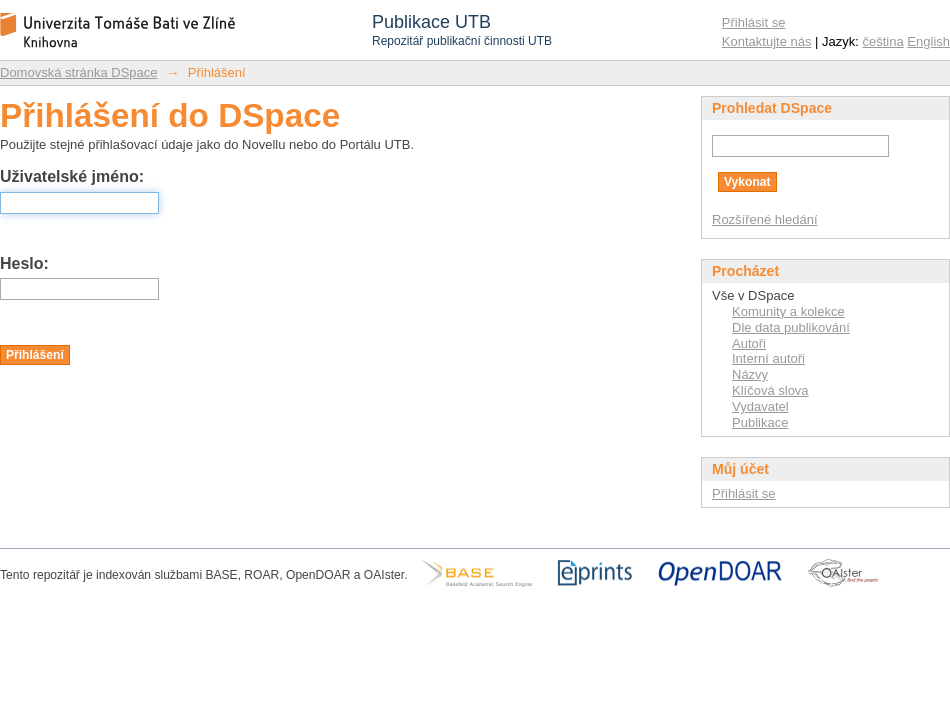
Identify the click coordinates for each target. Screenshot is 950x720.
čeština (883, 41)
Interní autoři (768, 358)
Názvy (750, 374)
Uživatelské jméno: (72, 176)
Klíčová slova (770, 390)
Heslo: (24, 263)
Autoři (749, 343)
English (928, 41)
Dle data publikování (791, 327)
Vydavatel (760, 406)
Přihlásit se (754, 22)
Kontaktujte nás (767, 41)
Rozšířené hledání (765, 219)
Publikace (760, 422)
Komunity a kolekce (788, 311)
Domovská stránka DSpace (79, 72)
